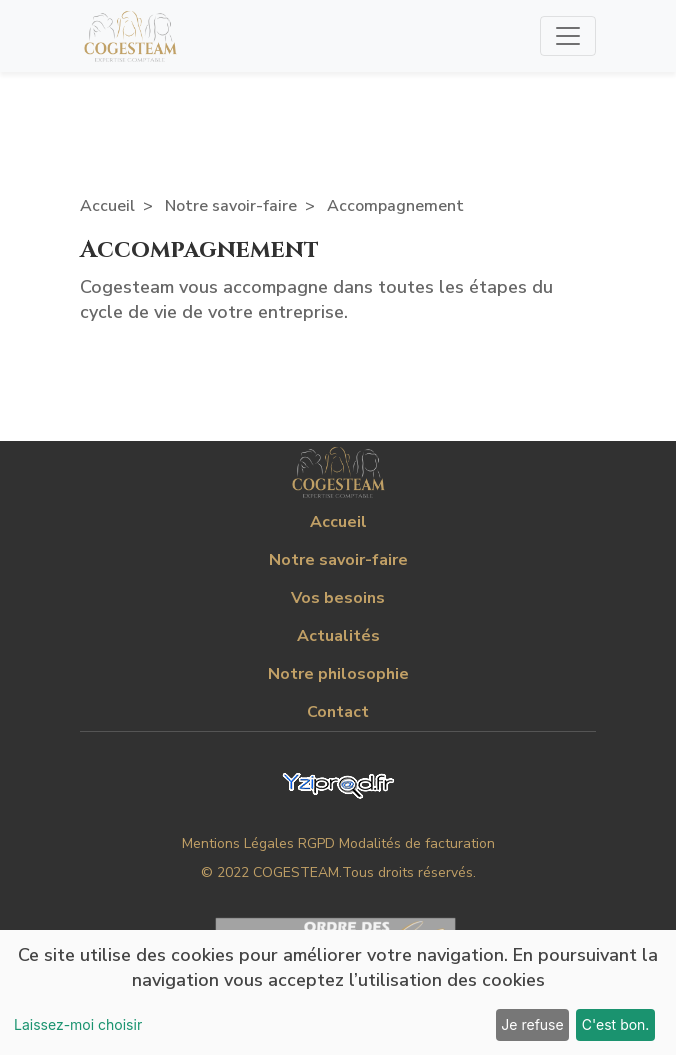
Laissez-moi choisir (78, 1024)
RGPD (316, 843)
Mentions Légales (238, 843)
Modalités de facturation (417, 843)
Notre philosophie (338, 674)
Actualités (338, 636)
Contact (338, 712)
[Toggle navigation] (568, 36)
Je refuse (532, 1024)
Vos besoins (338, 598)
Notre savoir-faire (231, 206)
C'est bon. (616, 1024)
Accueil (107, 206)
